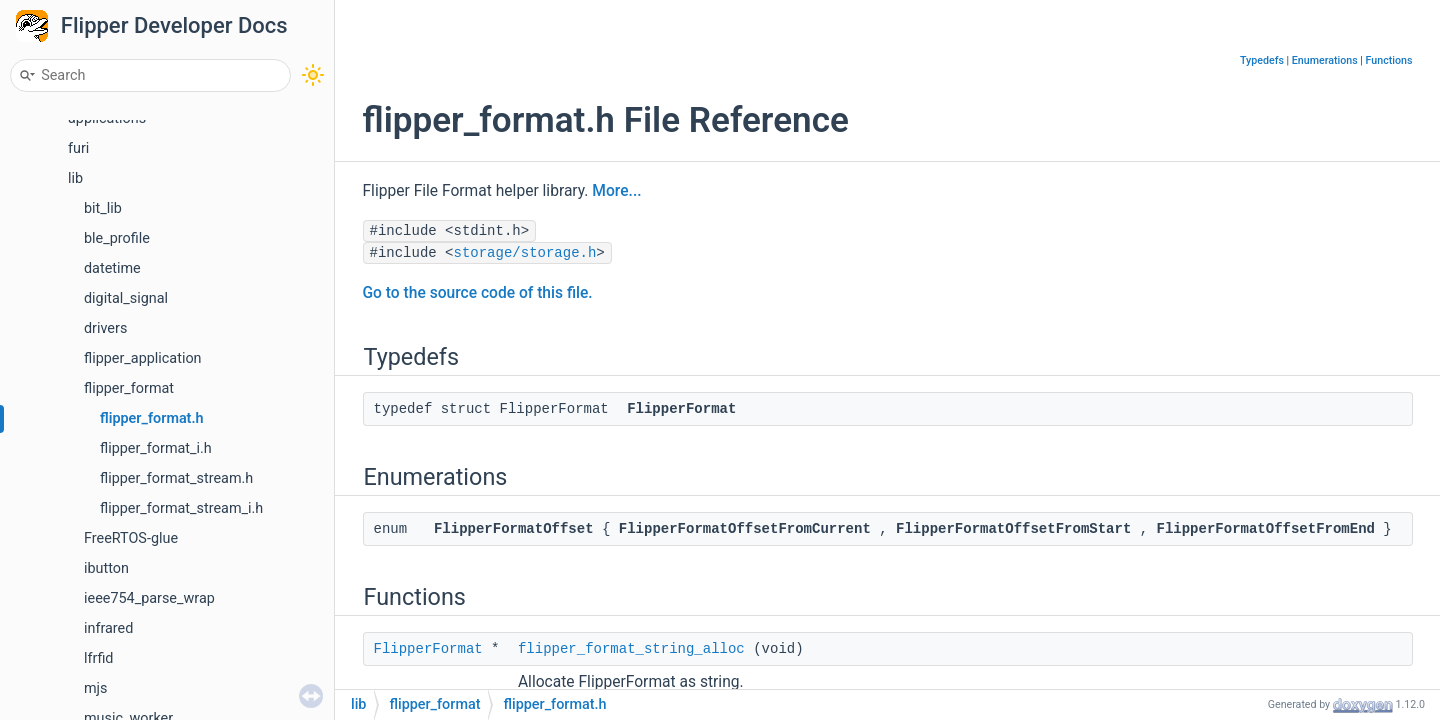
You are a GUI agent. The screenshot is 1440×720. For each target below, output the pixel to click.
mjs (96, 688)
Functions (1389, 60)
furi (78, 148)
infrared (108, 628)
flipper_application (143, 358)
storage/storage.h (525, 253)
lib (75, 178)
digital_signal (126, 298)
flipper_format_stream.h (176, 478)
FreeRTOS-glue (131, 538)
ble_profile (117, 238)
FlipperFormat (428, 649)
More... (616, 191)
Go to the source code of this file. (478, 293)
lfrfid (98, 658)
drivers (105, 328)
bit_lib (103, 208)
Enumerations (1325, 60)
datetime (112, 268)
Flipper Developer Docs (174, 25)
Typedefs (1262, 60)
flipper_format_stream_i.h (181, 508)
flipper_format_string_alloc (631, 649)
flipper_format (129, 388)
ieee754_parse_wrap (149, 598)
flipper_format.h (152, 418)
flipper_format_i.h (156, 448)
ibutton (106, 568)
